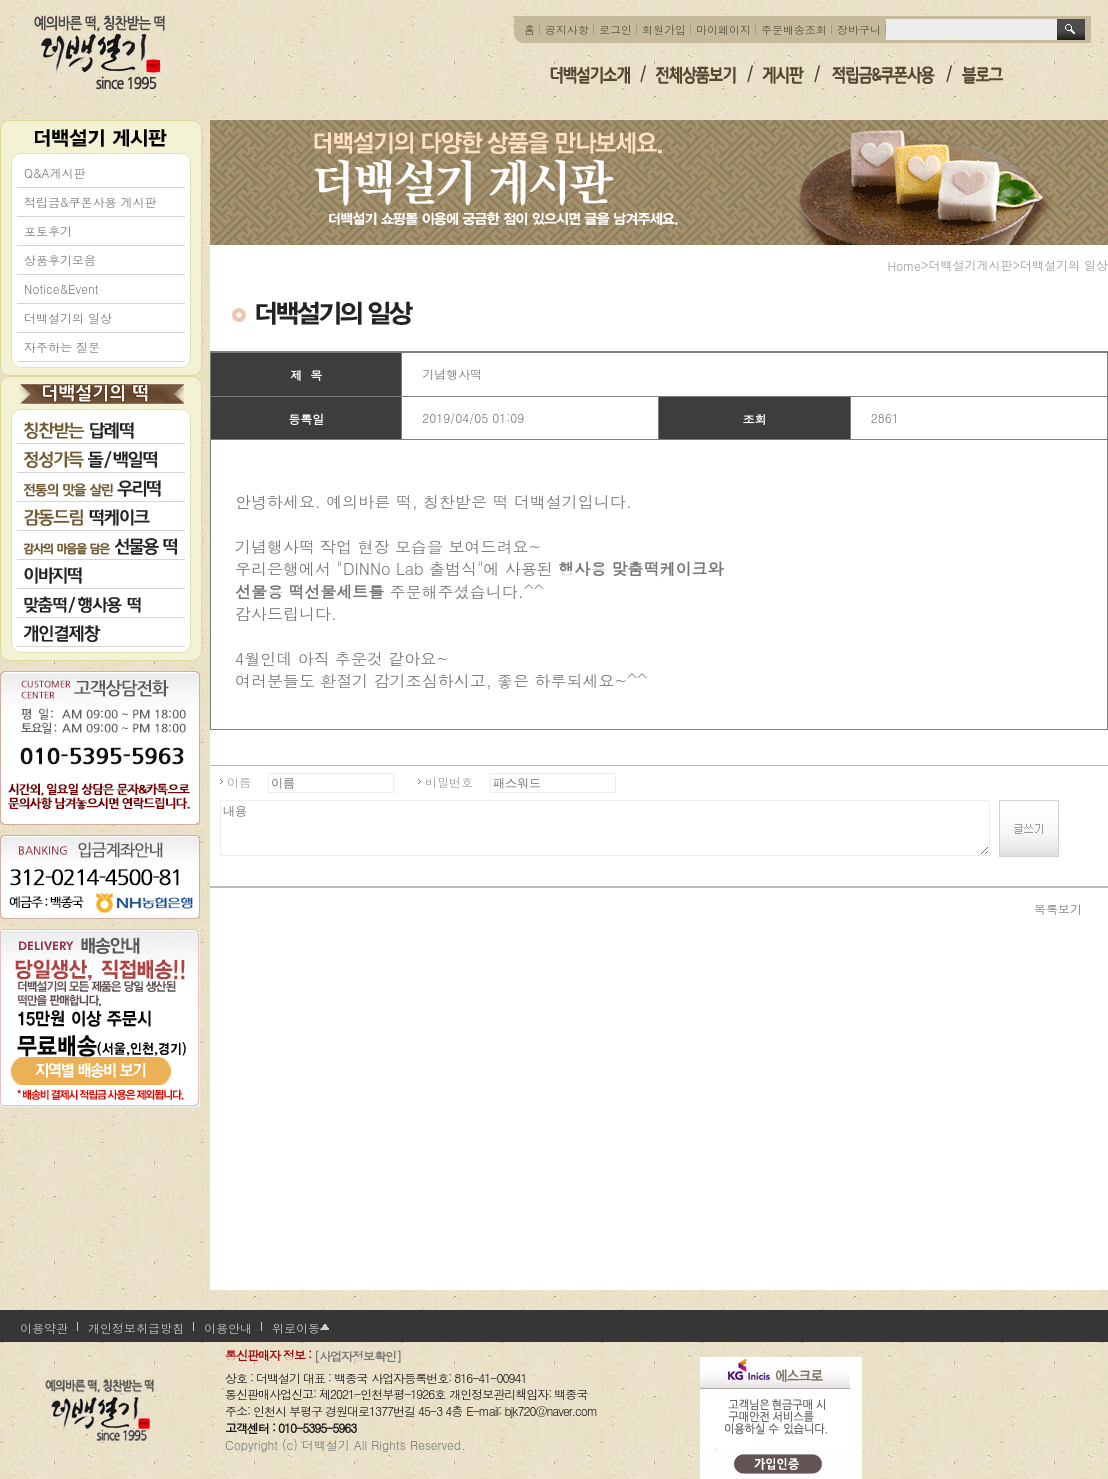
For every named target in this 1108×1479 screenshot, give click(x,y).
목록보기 (1058, 907)
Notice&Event (61, 288)
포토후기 (48, 230)
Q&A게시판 (55, 172)
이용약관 (44, 1327)
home (904, 265)
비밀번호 (449, 781)
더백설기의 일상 (68, 317)
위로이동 (296, 1327)
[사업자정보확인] (357, 1355)
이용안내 (228, 1327)
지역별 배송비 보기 (100, 1054)
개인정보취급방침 (136, 1327)
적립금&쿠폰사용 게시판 (90, 201)
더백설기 (100, 52)
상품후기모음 (60, 259)
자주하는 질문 (62, 346)
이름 (239, 781)
